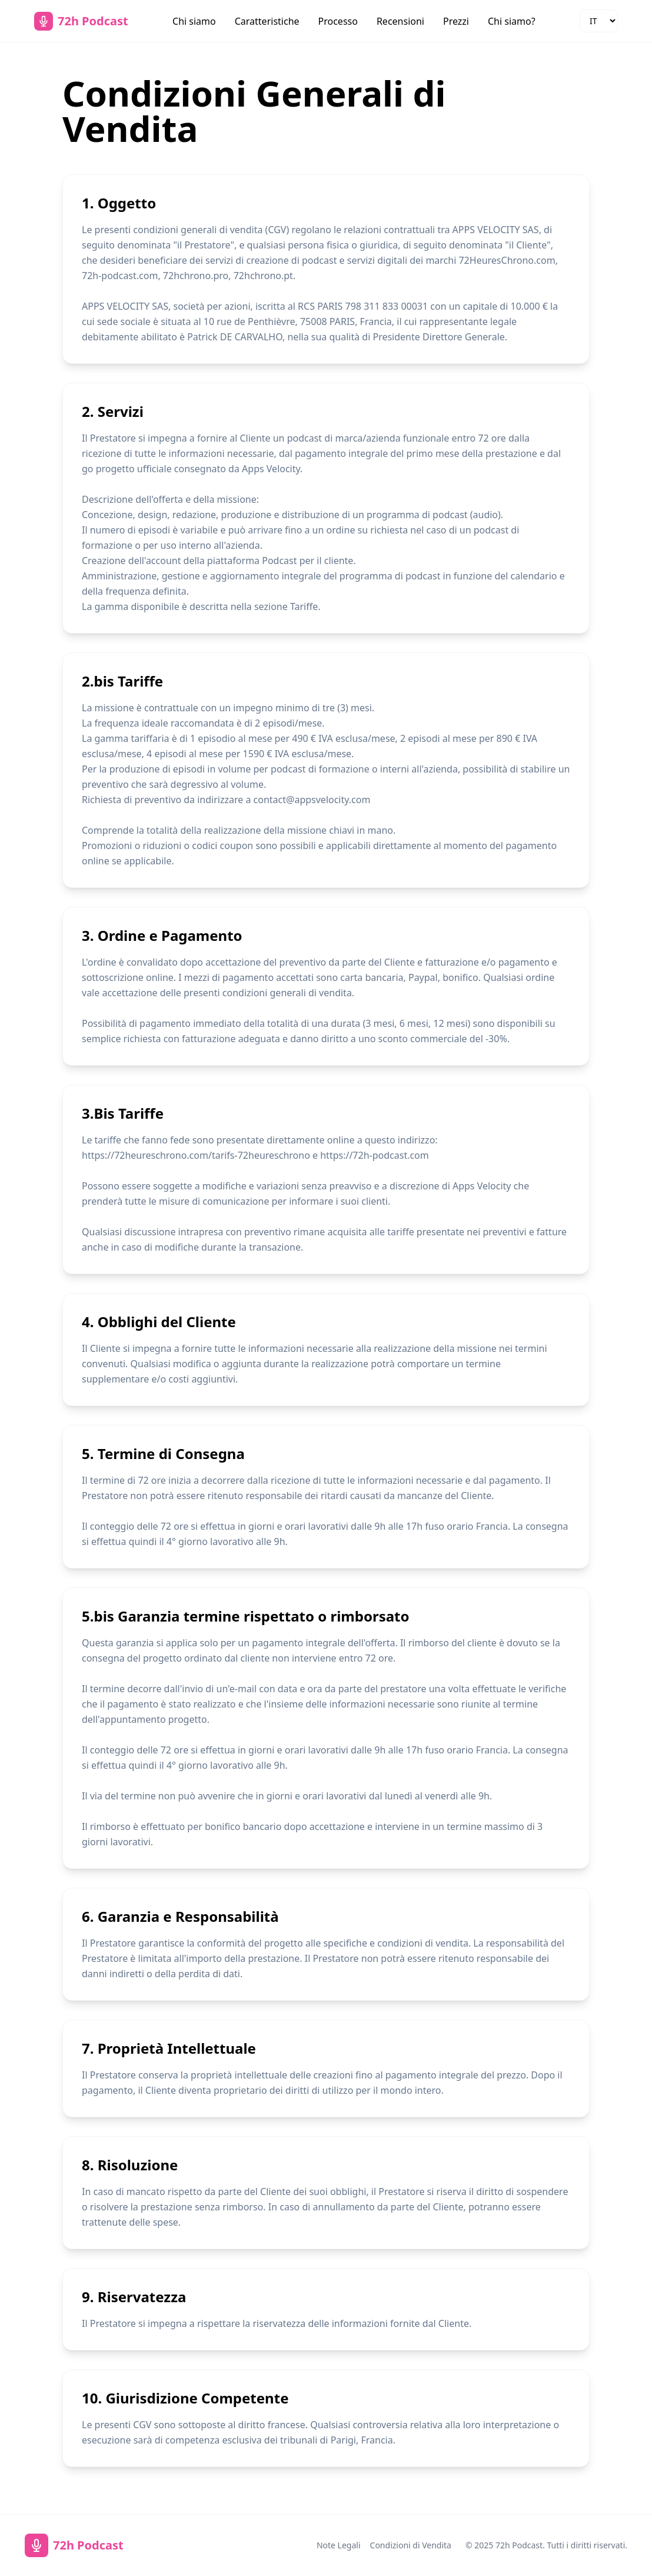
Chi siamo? (511, 21)
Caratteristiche (267, 21)
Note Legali (339, 2545)
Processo (338, 21)
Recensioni (400, 21)
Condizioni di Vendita (410, 2545)
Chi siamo (194, 21)
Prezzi (456, 21)
